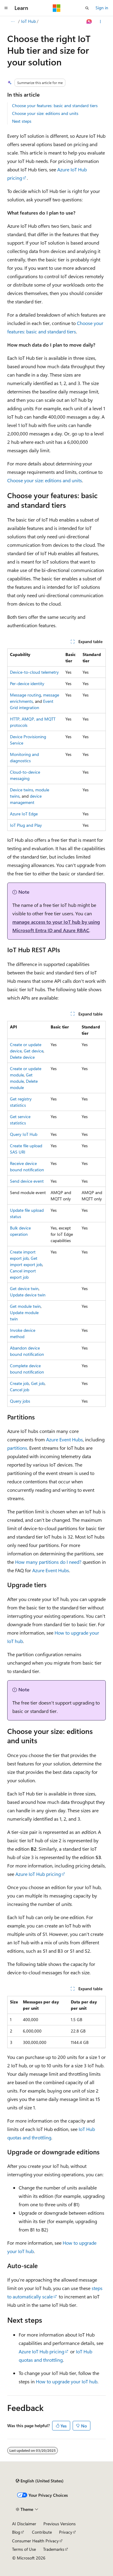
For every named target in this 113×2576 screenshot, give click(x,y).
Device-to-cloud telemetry (34, 672)
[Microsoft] (57, 8)
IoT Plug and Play (26, 825)
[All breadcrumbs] (12, 21)
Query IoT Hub (23, 1134)
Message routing (25, 695)
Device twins (21, 790)
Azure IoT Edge (24, 814)
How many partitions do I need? (48, 1562)
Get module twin (25, 1306)
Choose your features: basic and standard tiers (55, 105)
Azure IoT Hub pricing (38, 1874)
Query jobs (20, 1401)
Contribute (42, 2532)
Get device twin (24, 1288)
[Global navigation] (6, 8)
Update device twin (28, 1295)
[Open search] (87, 8)
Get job (38, 1383)
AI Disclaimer (24, 2523)
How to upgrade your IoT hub (66, 2381)
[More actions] (100, 21)
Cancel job (19, 1389)
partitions (17, 1448)
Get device (33, 1051)
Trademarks (53, 2549)
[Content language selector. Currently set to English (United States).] (39, 2481)
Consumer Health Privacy (35, 2541)
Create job (19, 1383)
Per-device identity (27, 683)
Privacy (65, 2532)
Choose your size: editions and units (45, 113)
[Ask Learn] (89, 21)
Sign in (102, 8)
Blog (16, 2532)
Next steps (21, 121)
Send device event (27, 1181)
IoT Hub (28, 21)
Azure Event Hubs (64, 1439)
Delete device (22, 1057)
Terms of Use (24, 2549)
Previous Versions (59, 2523)
